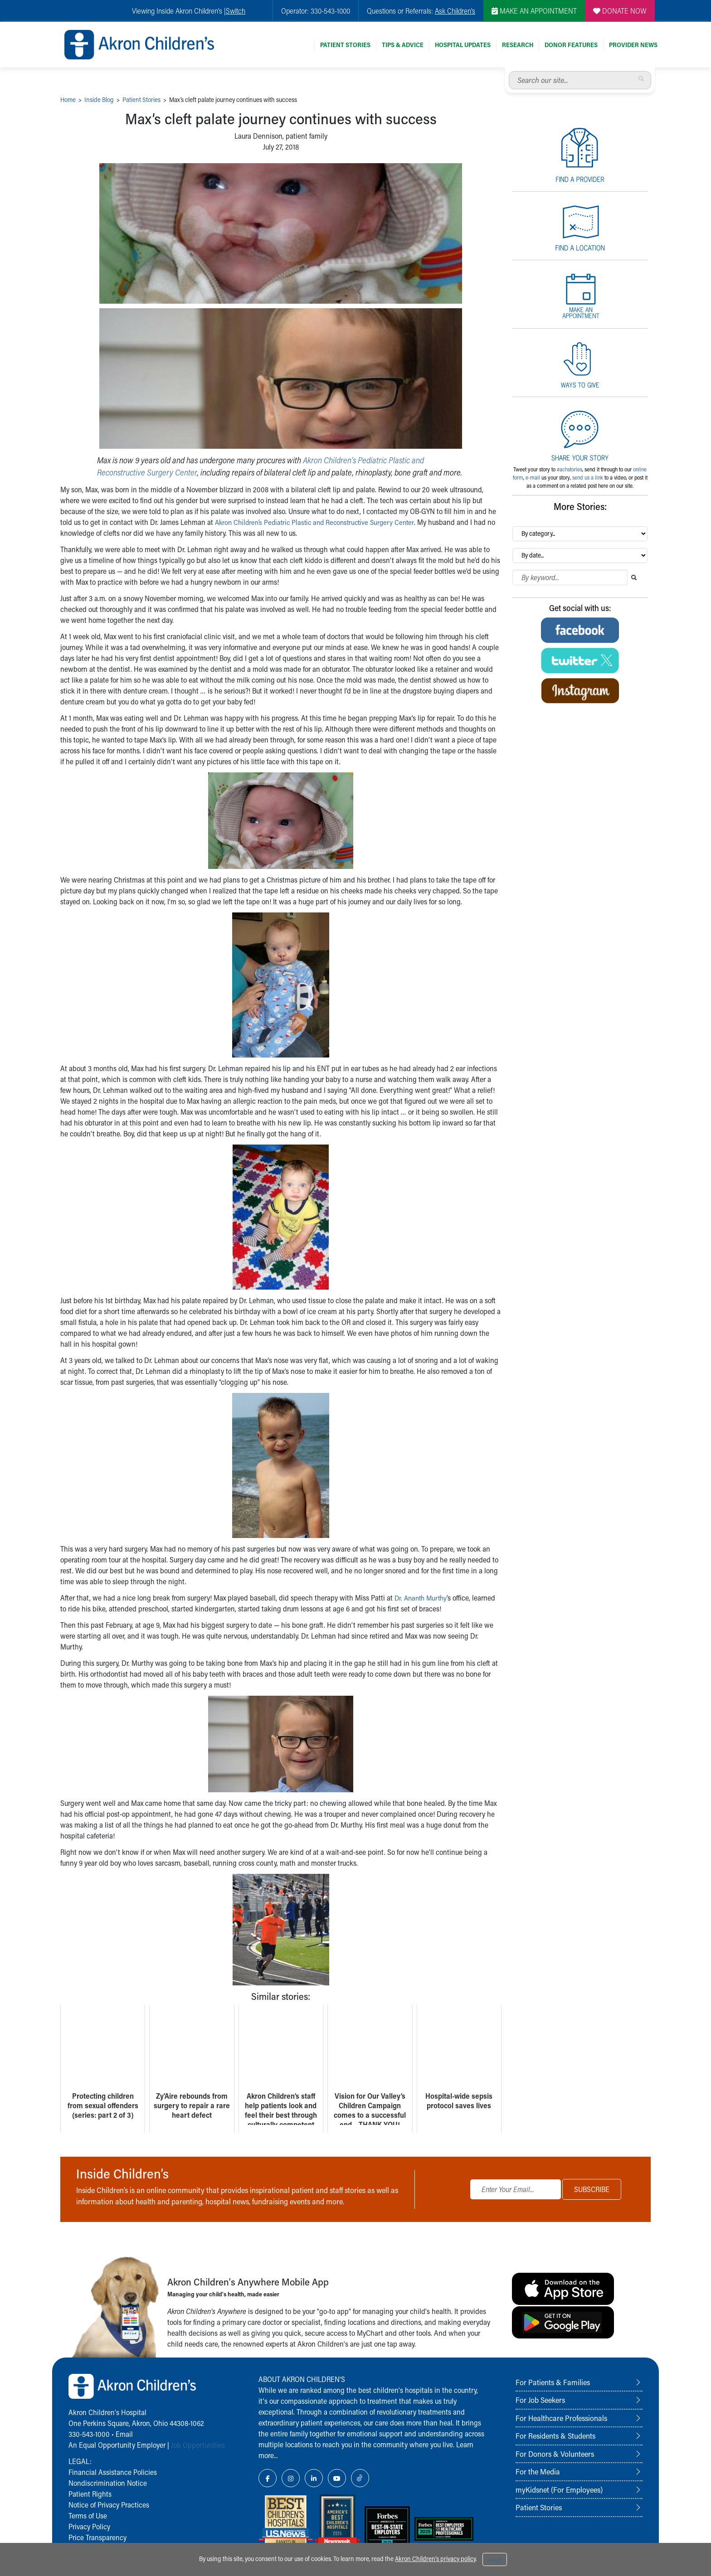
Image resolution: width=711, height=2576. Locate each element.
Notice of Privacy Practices (108, 2504)
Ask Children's (455, 10)
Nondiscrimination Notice (107, 2483)
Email (124, 2434)
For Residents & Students (555, 2435)
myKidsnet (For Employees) (559, 2489)
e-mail (533, 477)
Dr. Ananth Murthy (422, 1597)
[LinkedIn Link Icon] (314, 2478)
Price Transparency (97, 2537)
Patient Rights (90, 2493)
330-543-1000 (89, 2434)
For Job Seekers (540, 2400)
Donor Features (571, 44)
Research (517, 44)
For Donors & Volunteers (555, 2454)
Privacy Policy (89, 2526)
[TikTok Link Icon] (360, 2478)
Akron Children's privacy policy (435, 2558)
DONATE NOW (620, 10)
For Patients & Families (553, 2382)
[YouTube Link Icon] (337, 2478)
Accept (494, 2559)
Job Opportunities (198, 2445)
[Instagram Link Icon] (291, 2478)
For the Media (538, 2471)
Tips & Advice (403, 44)
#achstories (569, 469)
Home (68, 99)
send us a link (587, 477)
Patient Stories (345, 44)
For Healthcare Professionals (561, 2418)
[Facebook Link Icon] (267, 2478)
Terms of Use (87, 2515)
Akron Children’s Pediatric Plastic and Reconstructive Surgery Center (319, 522)
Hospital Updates (463, 44)
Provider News (633, 44)
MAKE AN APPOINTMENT (534, 10)
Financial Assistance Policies (112, 2472)
